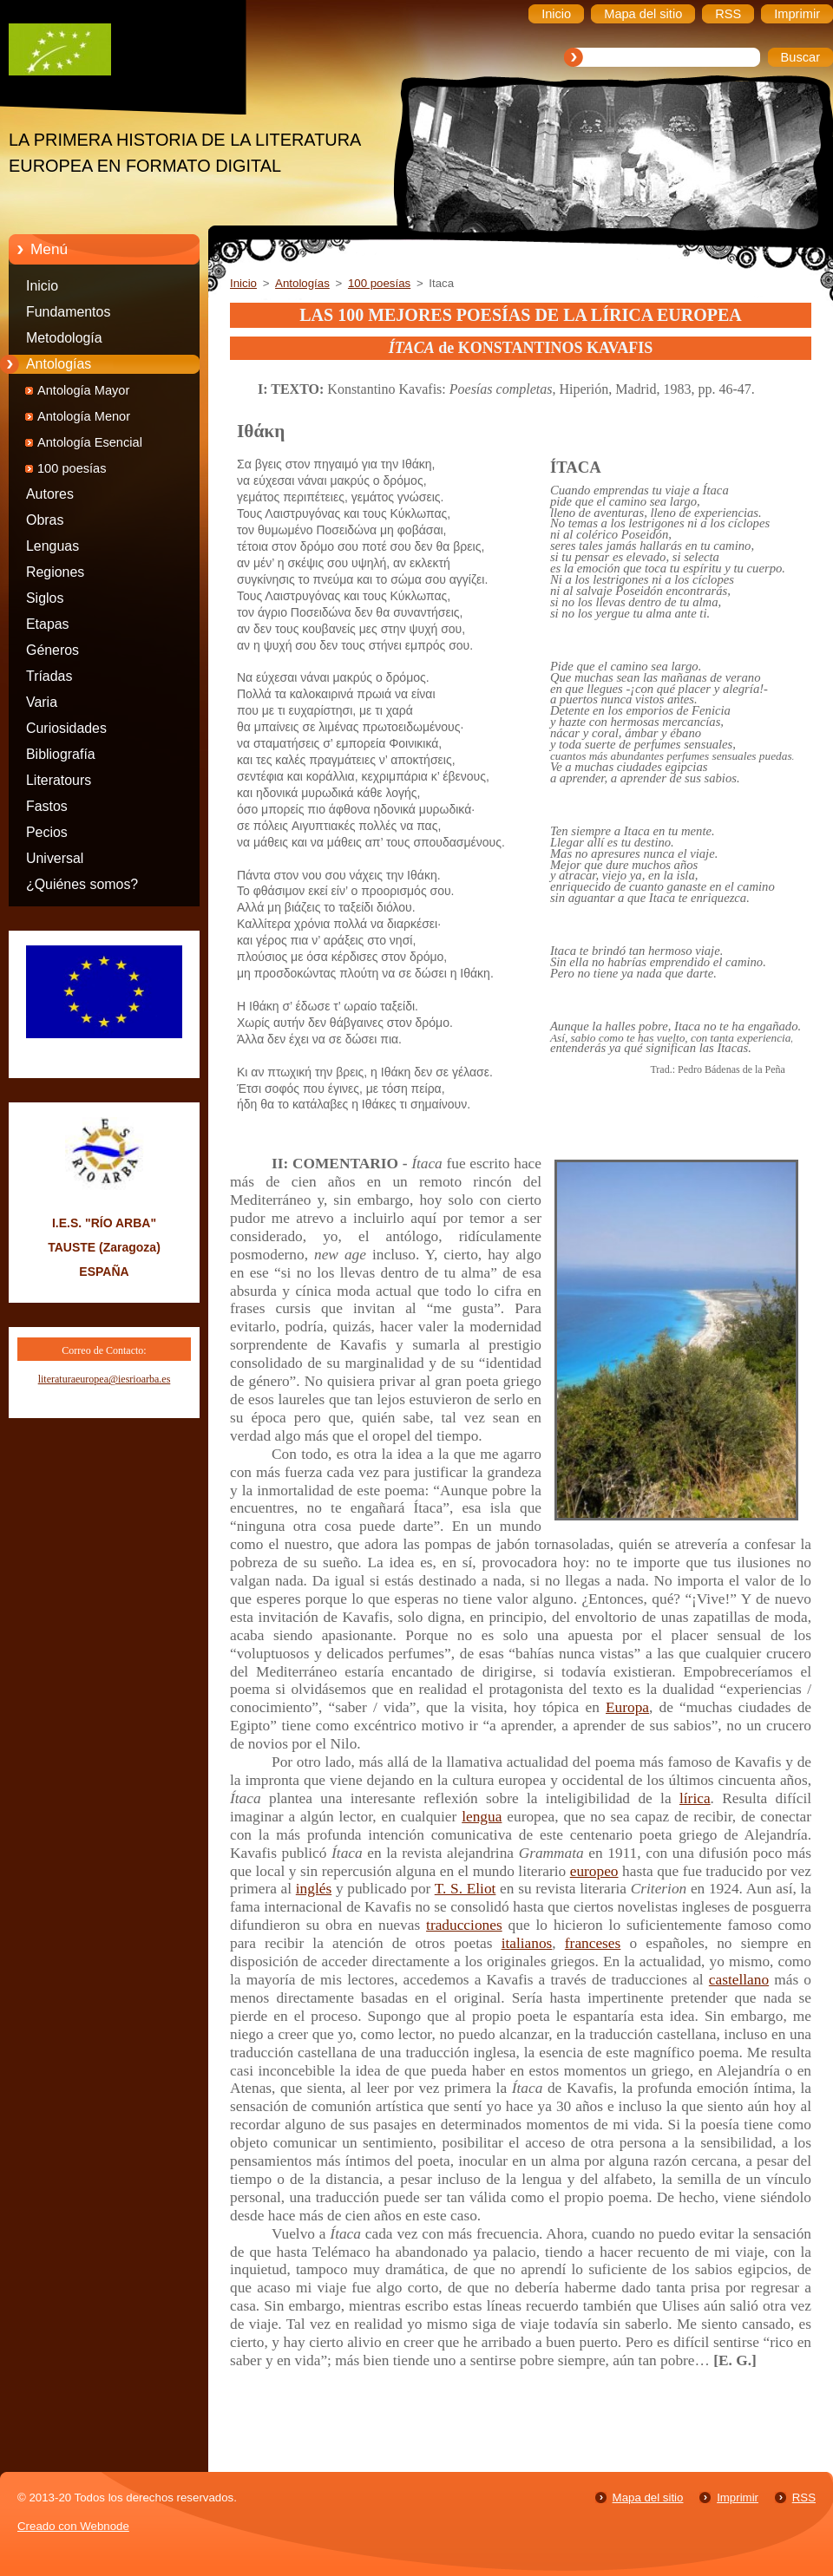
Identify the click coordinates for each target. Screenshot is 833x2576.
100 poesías (72, 468)
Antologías (58, 363)
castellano (739, 1979)
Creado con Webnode (73, 2526)
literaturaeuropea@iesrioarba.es (104, 1379)
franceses (592, 1943)
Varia (41, 702)
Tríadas (49, 676)
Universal (54, 858)
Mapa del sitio (648, 2497)
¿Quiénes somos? (82, 884)
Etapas (47, 624)
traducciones (464, 1925)
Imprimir (737, 2497)
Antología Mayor (83, 390)
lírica (695, 1798)
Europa (627, 1707)
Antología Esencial (89, 442)
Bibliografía (60, 754)
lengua (482, 1816)
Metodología (64, 337)
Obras (44, 520)
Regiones (55, 572)
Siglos (44, 598)
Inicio (42, 285)
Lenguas (52, 546)
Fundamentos (68, 311)
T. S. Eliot (465, 1888)
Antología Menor (83, 416)
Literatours (58, 780)
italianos (527, 1943)
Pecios (47, 832)
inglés (313, 1888)
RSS (804, 2497)
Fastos (47, 806)
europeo (594, 1871)
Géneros (52, 650)
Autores (50, 494)
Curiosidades (66, 728)
